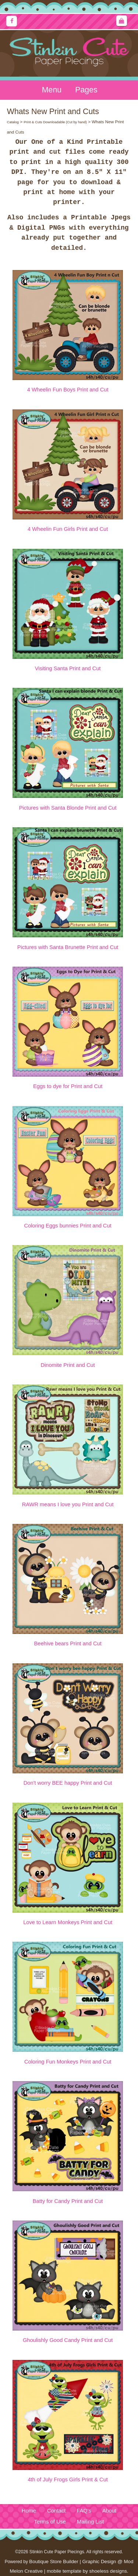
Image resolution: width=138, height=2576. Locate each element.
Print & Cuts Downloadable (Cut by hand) (55, 122)
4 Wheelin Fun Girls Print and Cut (68, 529)
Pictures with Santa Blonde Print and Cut (68, 808)
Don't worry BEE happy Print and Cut (68, 1783)
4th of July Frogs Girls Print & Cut (67, 2479)
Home (29, 2511)
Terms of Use (50, 2522)
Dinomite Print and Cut (67, 1365)
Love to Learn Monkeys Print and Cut (67, 1922)
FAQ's (84, 2511)
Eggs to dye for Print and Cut (67, 1086)
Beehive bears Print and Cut (67, 1643)
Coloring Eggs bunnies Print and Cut (68, 1226)
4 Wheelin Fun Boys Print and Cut (68, 390)
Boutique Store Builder (53, 2561)
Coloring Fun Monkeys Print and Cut (67, 2062)
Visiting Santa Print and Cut (68, 668)
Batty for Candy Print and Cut (68, 2201)
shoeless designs (108, 2571)
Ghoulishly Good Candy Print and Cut (68, 2340)
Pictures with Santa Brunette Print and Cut (67, 947)
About (109, 2511)
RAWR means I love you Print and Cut (68, 1504)
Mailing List (90, 2522)
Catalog (13, 122)
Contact (56, 2511)
